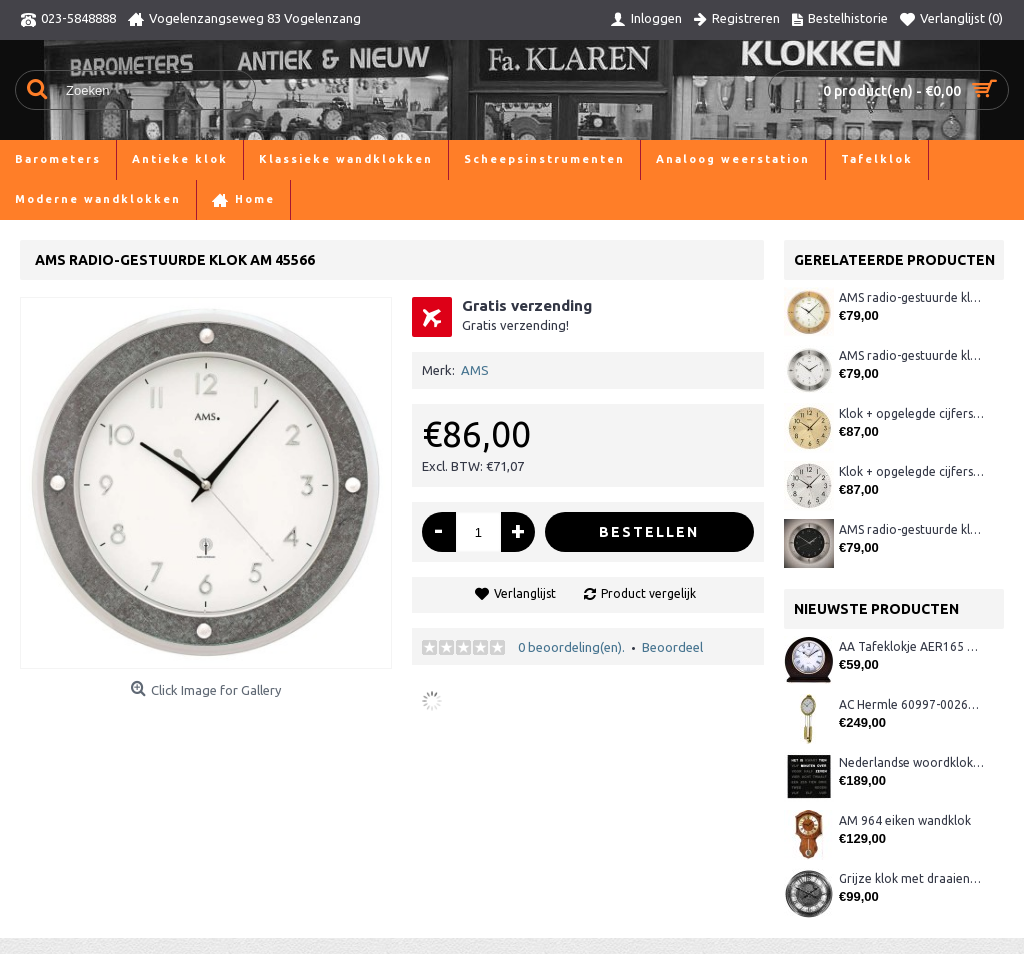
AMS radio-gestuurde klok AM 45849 (911, 529)
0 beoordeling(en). (571, 647)
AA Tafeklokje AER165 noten (911, 646)
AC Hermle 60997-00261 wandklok (911, 704)
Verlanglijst (525, 593)
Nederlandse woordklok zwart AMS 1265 (911, 762)
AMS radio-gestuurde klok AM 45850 (911, 297)
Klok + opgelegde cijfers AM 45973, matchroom (911, 471)
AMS (475, 370)
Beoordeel (672, 647)
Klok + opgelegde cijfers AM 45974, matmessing (911, 413)
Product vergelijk (648, 593)
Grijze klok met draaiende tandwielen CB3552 (911, 878)
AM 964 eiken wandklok (905, 820)
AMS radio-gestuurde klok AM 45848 (911, 355)
